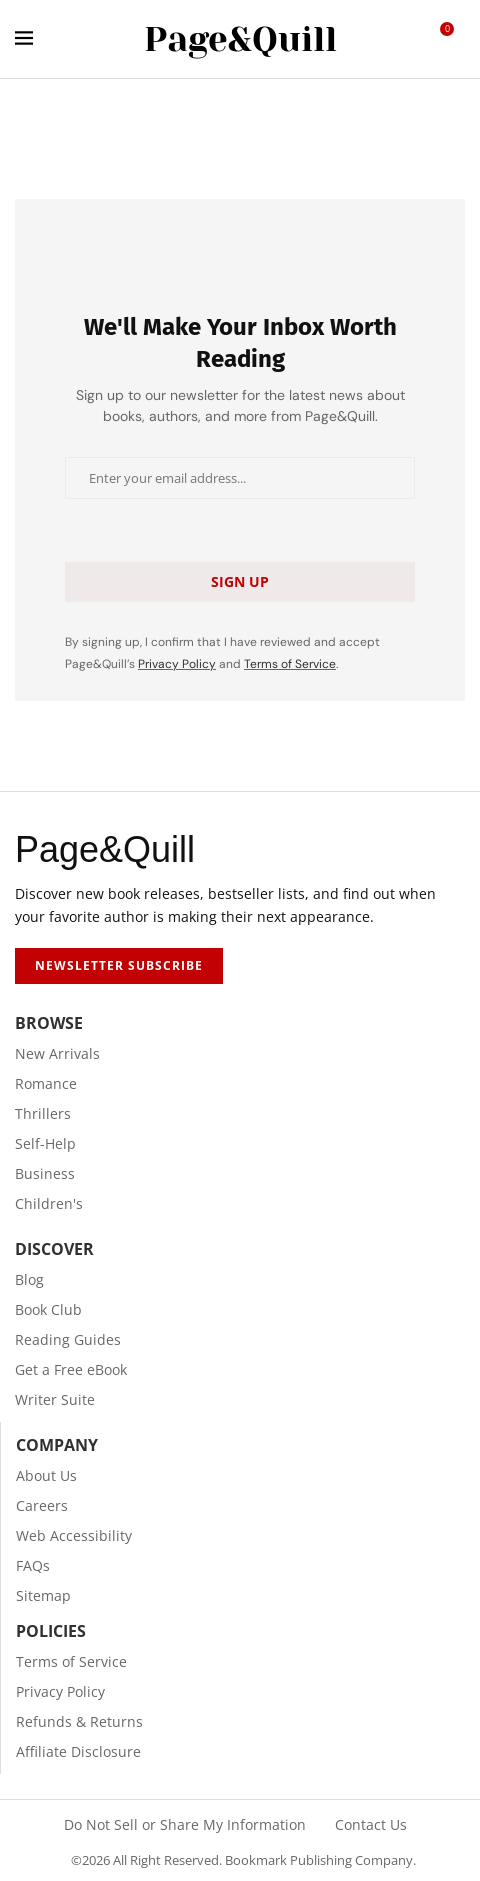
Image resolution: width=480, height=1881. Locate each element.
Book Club (48, 1310)
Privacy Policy (177, 664)
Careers (42, 1506)
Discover (54, 1249)
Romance (46, 1084)
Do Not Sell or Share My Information (185, 1825)
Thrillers (43, 1114)
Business (45, 1174)
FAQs (33, 1566)
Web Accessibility (74, 1536)
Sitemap (43, 1596)
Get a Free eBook (71, 1370)
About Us (46, 1476)
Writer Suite (55, 1400)
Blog (29, 1280)
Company (57, 1445)
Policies (51, 1631)
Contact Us (371, 1825)
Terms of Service (290, 664)
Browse (49, 1023)
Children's (49, 1204)
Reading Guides (68, 1340)
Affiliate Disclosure (78, 1752)
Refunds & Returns (79, 1722)
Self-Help (45, 1144)
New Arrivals (57, 1054)
